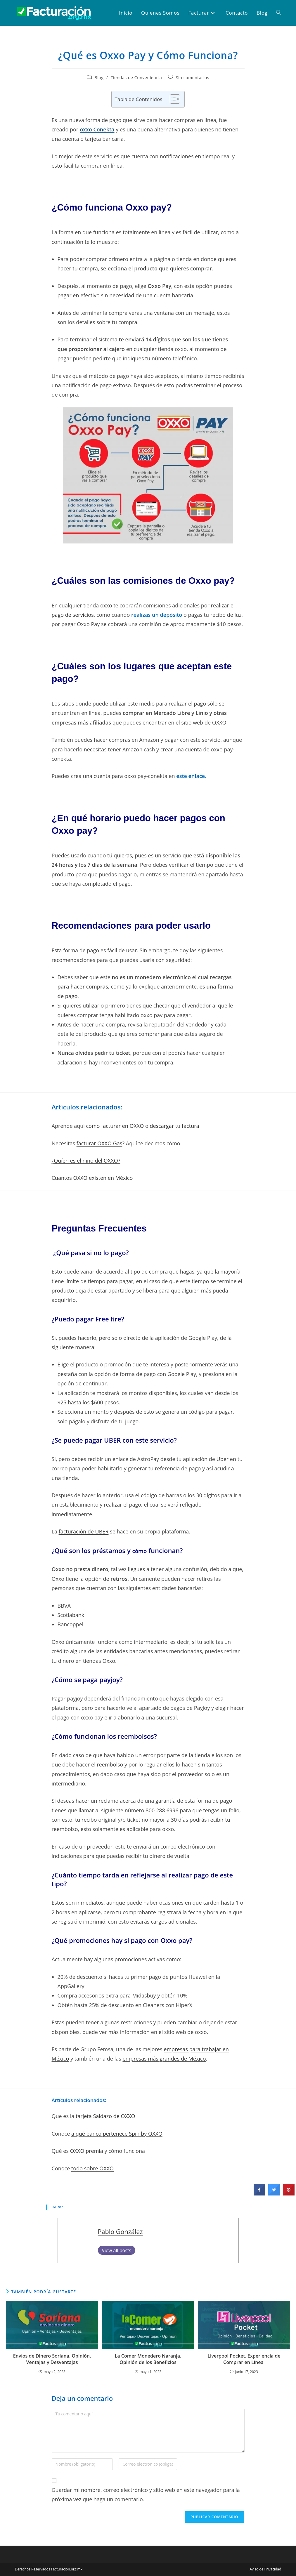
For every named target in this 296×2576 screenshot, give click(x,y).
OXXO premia (86, 2150)
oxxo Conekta (97, 129)
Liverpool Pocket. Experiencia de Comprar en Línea (243, 2359)
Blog (99, 77)
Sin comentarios (192, 77)
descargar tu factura (174, 1125)
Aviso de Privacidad (265, 2569)
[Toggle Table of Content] (172, 99)
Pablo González (120, 2231)
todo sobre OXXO (92, 2168)
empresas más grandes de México (164, 2058)
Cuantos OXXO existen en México (92, 1177)
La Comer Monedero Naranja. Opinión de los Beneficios (148, 2359)
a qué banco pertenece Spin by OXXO (116, 2133)
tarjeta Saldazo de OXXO (105, 2116)
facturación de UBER (84, 1531)
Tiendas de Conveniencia (136, 77)
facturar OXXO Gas (99, 1143)
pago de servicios (73, 614)
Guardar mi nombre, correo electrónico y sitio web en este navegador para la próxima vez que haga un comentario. (146, 2494)
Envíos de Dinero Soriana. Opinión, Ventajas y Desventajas (52, 2359)
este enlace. (191, 775)
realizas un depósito (156, 614)
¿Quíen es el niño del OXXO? (86, 1160)
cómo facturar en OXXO (115, 1125)
